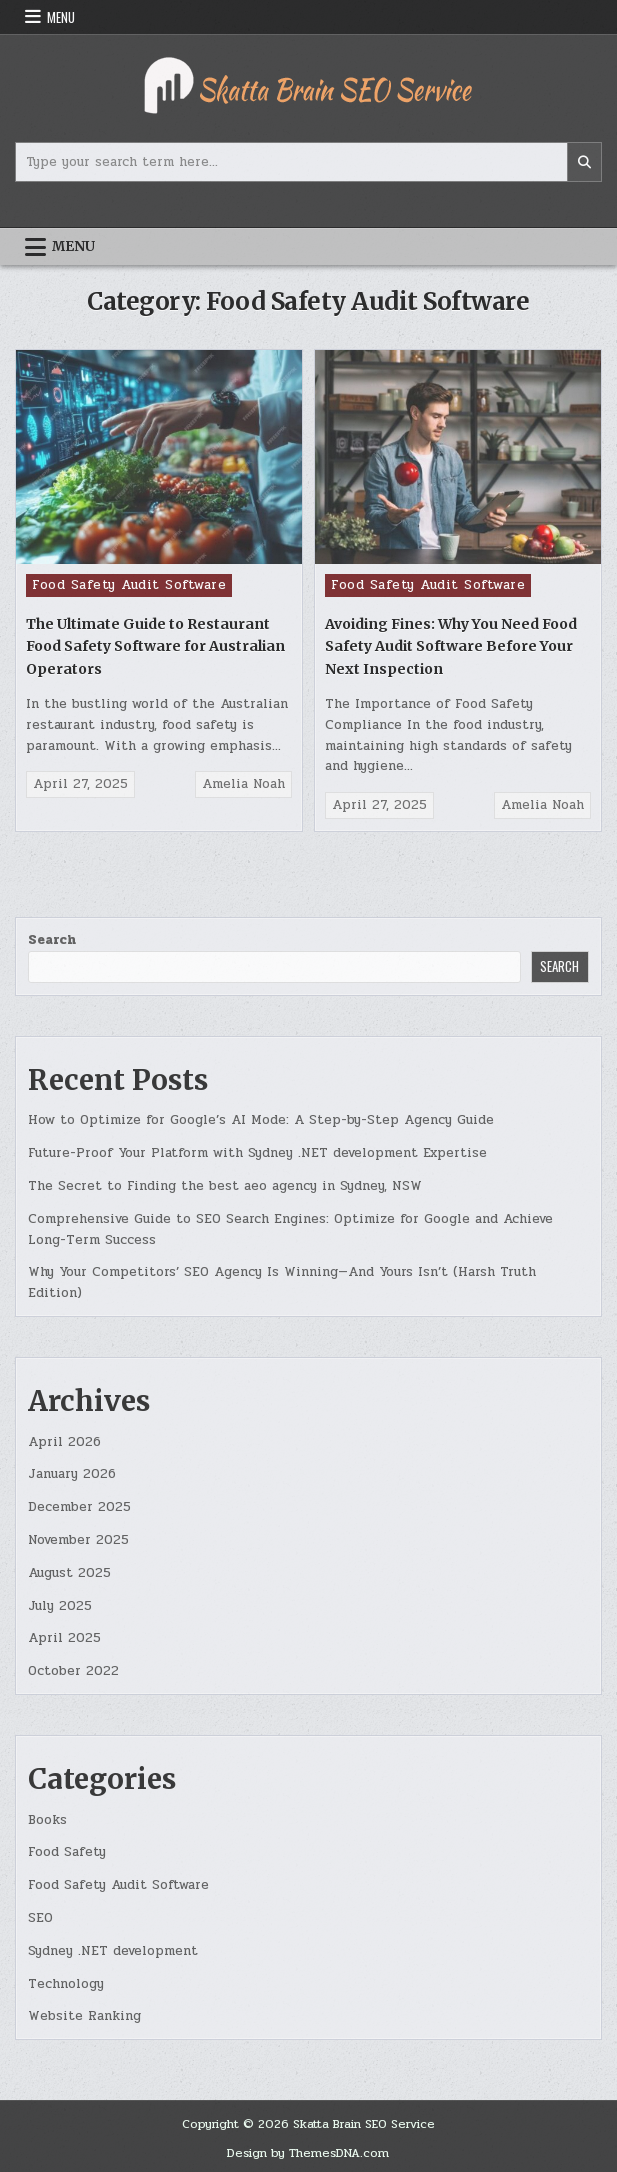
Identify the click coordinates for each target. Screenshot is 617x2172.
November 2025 (78, 1540)
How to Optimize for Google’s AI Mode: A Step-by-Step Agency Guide (261, 1120)
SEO (40, 1918)
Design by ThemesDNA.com (308, 2153)
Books (47, 1820)
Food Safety (67, 1852)
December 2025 (79, 1507)
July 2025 (60, 1606)
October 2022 (73, 1671)
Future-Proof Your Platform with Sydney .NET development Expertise (257, 1153)
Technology (66, 1984)
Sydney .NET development (113, 1951)
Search (52, 940)
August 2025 (69, 1573)
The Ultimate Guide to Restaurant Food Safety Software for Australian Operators (155, 646)
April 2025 (64, 1638)
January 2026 (72, 1474)
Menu (61, 17)
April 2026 (64, 1442)
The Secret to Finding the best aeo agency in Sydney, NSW (225, 1186)
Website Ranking (84, 2016)
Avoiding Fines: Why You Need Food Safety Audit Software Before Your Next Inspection (451, 646)
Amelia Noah (243, 784)
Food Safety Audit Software (129, 585)
